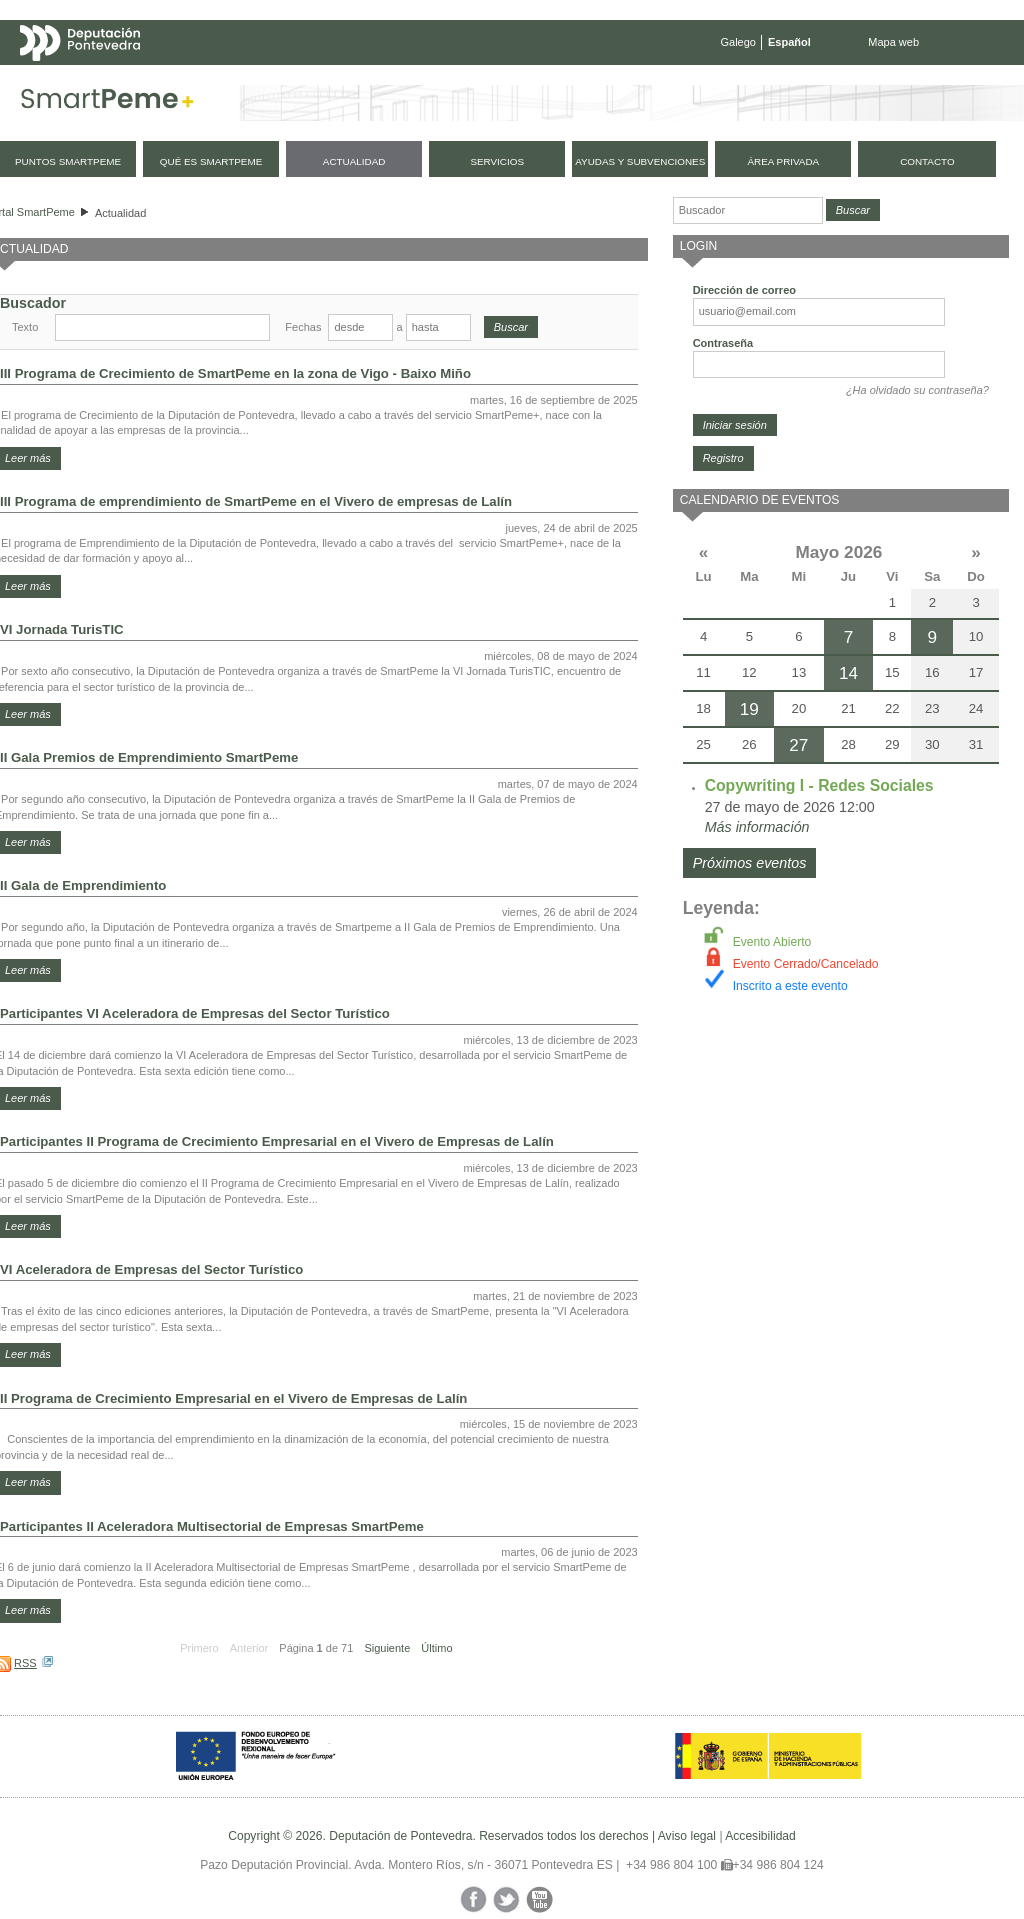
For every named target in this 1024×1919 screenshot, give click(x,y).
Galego (738, 42)
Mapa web (893, 42)
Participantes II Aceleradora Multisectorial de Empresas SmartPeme (212, 1526)
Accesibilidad (760, 1836)
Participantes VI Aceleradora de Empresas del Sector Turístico (195, 1013)
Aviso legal (687, 1836)
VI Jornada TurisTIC (62, 629)
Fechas (303, 327)
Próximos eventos (750, 863)
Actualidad (120, 213)
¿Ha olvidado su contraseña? (917, 390)
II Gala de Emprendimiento (83, 885)
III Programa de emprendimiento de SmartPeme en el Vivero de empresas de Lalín (256, 501)
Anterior (249, 1648)
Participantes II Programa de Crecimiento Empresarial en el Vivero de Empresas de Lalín (277, 1141)
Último (436, 1648)
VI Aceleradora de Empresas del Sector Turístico (151, 1269)
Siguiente (387, 1648)
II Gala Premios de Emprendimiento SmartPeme (149, 757)
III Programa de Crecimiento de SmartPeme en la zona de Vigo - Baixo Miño (235, 373)
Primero (199, 1648)
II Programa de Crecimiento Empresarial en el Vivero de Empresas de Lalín (233, 1398)
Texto (25, 327)
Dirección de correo (744, 290)
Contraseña (723, 343)
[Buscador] (748, 210)
